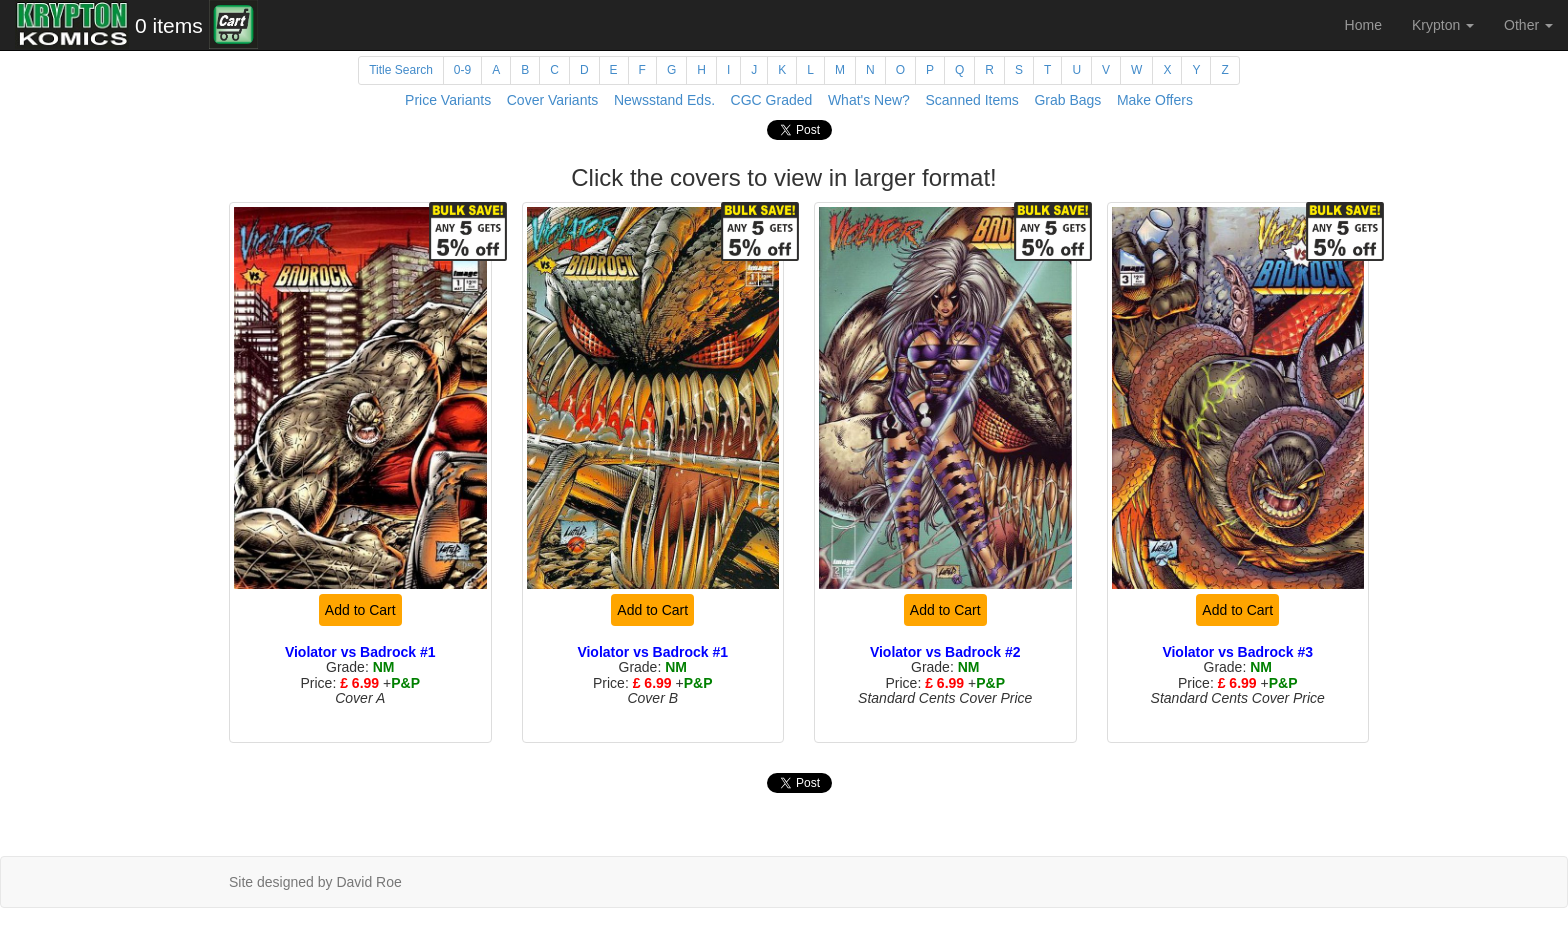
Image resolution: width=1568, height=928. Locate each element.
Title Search (401, 70)
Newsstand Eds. (664, 100)
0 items (169, 25)
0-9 (462, 70)
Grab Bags (1067, 100)
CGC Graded (772, 100)
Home (1363, 25)
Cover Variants (553, 100)
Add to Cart (360, 610)
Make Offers (1155, 100)
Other (1528, 25)
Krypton (1443, 25)
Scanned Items (971, 100)
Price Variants (448, 100)
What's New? (869, 100)
